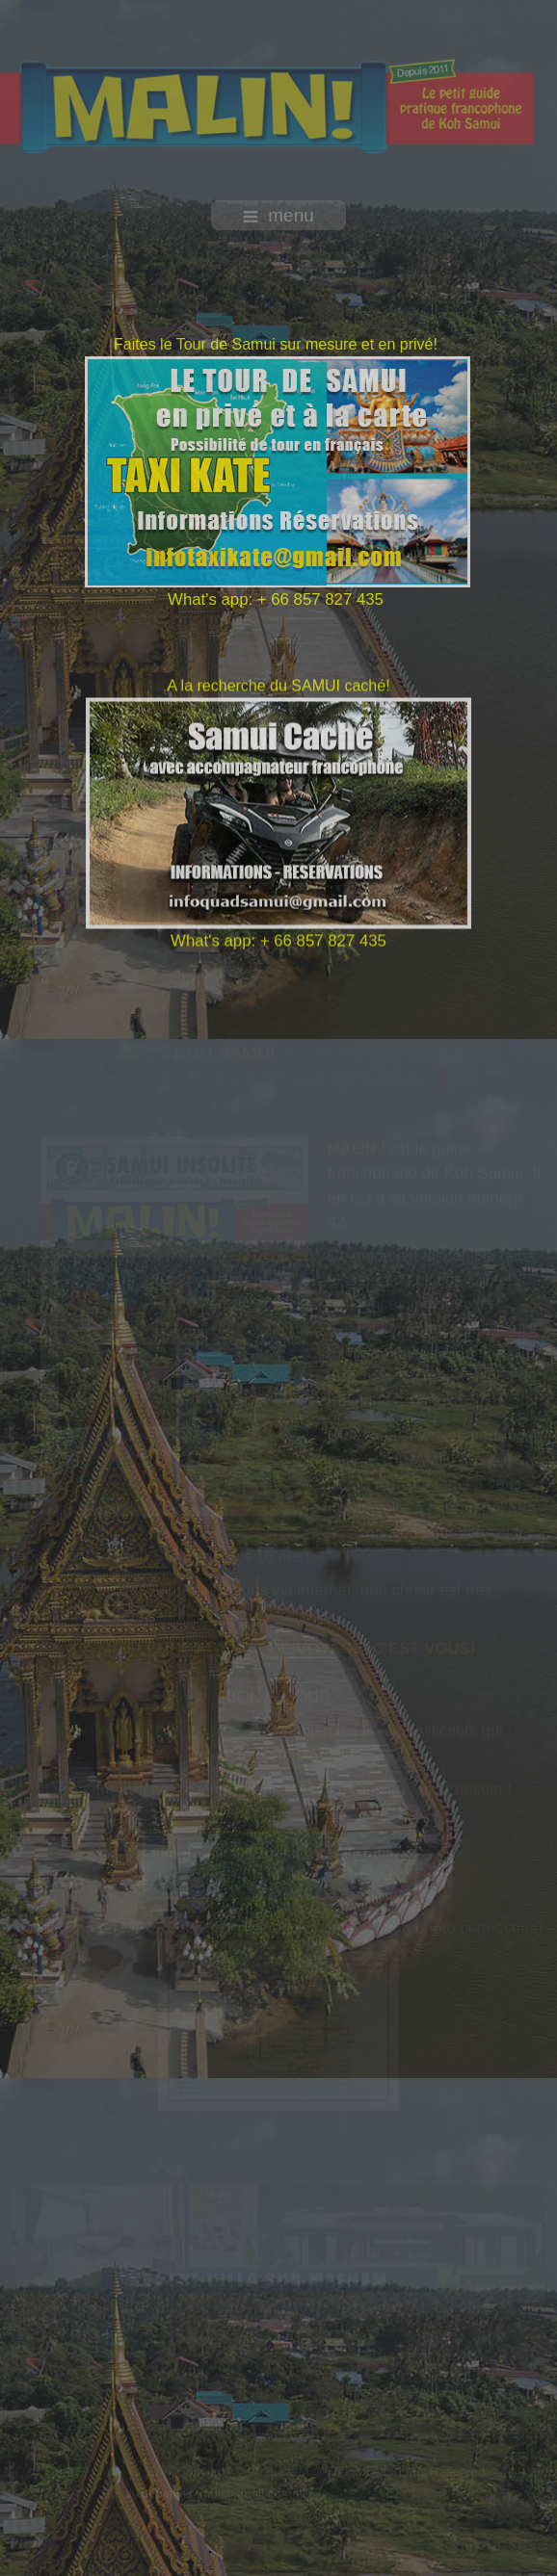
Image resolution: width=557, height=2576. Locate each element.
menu (278, 215)
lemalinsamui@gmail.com (218, 2493)
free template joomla (278, 2555)
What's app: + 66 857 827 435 (275, 599)
